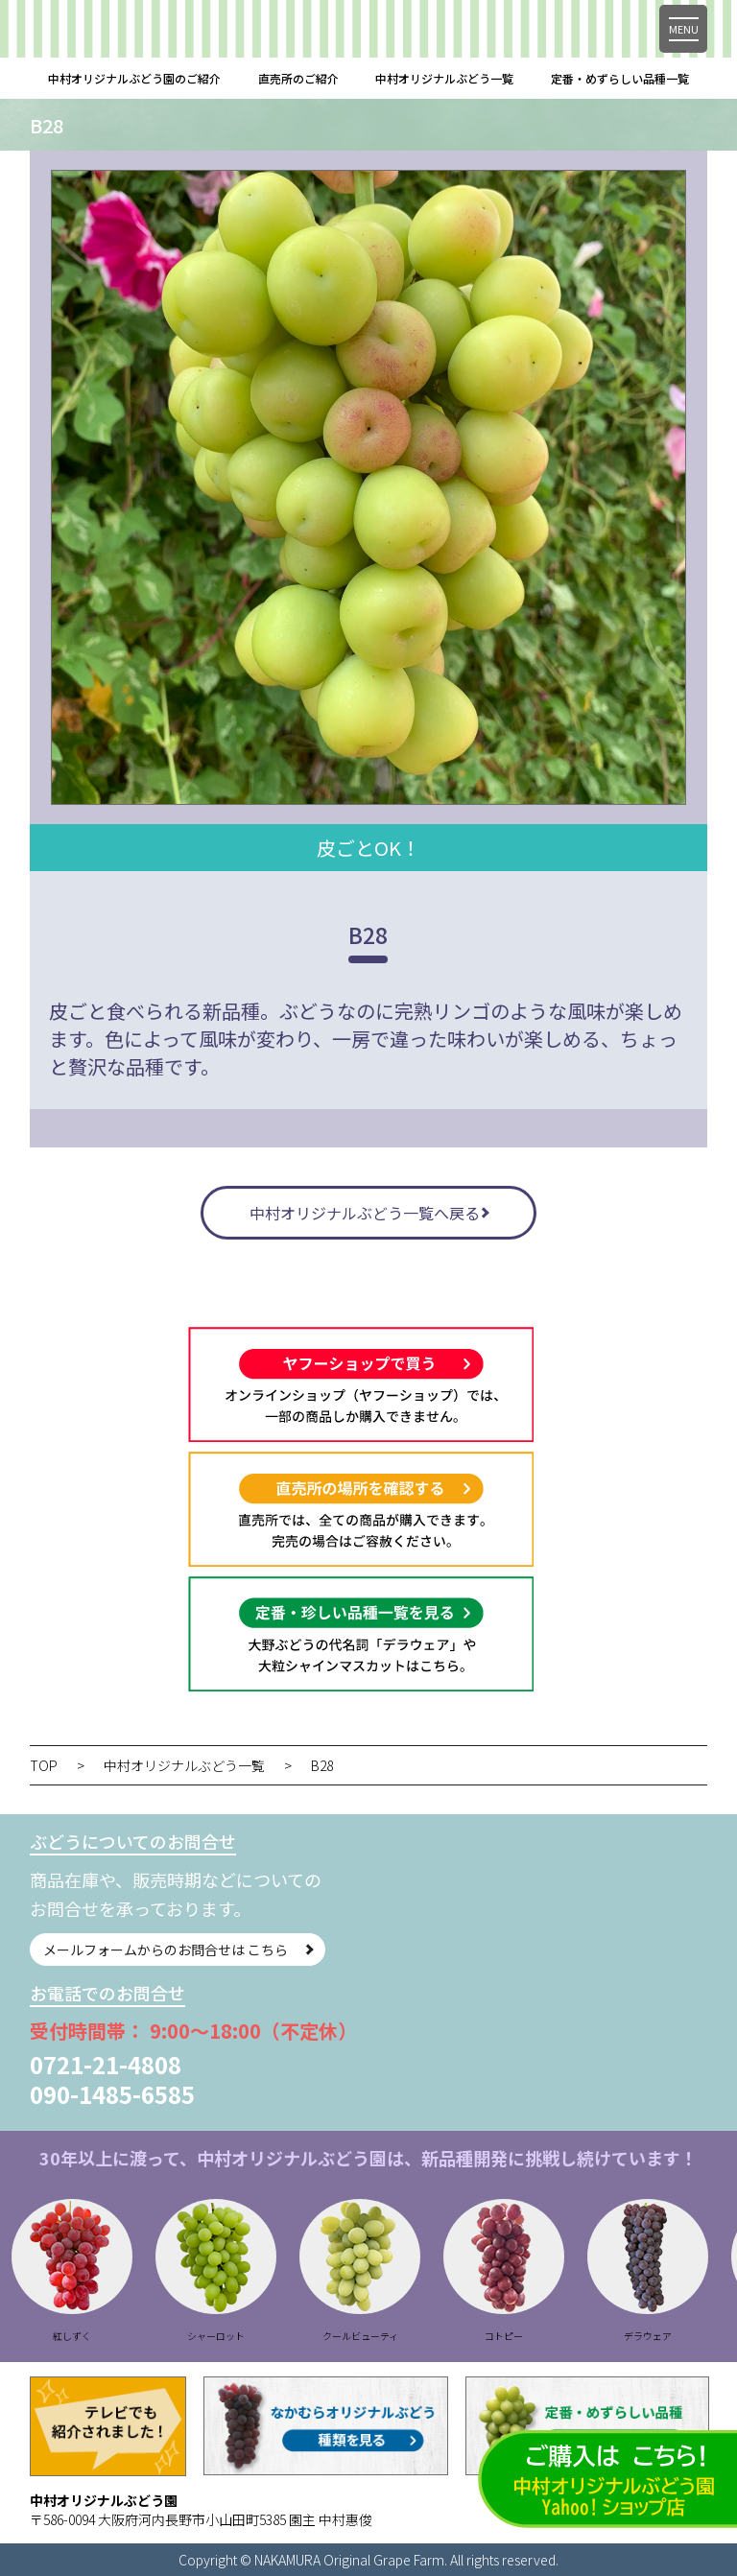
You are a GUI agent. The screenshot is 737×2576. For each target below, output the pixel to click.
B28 (322, 1765)
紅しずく (119, 2335)
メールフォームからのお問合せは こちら (165, 1949)
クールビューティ (407, 2335)
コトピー (551, 2335)
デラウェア (695, 2335)
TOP (44, 1765)
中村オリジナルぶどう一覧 (444, 78)
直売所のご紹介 (298, 78)
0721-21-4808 (105, 2064)
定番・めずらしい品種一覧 (620, 78)
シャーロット (263, 2335)
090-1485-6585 (112, 2094)
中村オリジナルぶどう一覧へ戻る (365, 1212)
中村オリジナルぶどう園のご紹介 (134, 78)
